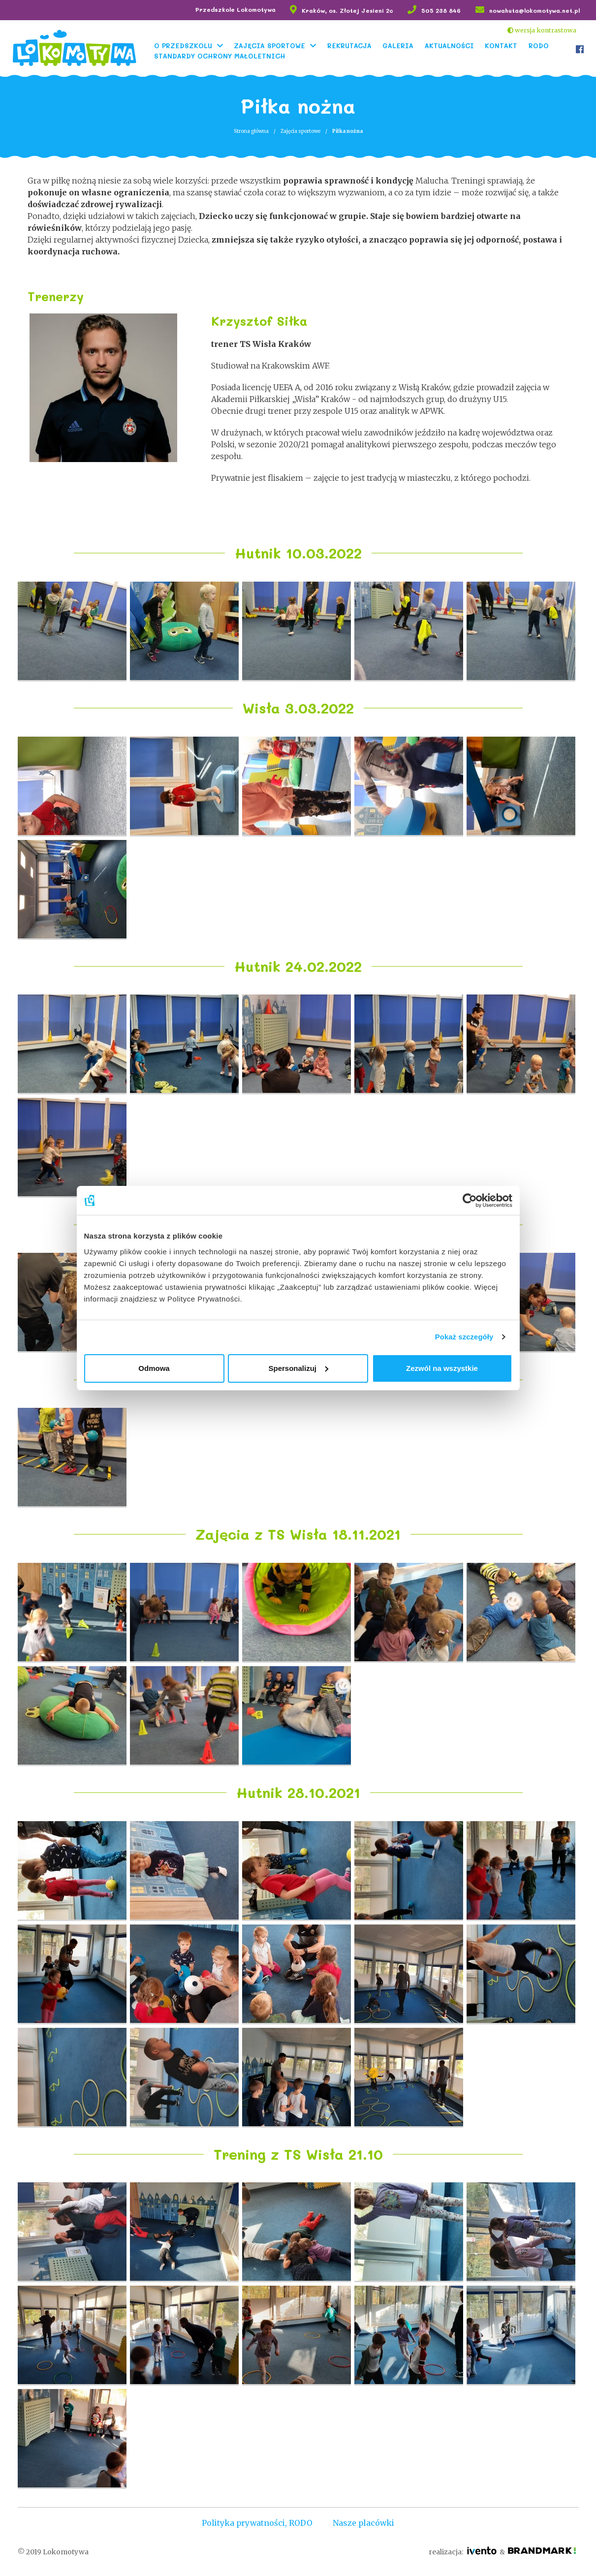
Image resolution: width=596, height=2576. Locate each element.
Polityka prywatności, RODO (256, 2522)
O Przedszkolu (185, 45)
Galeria (399, 45)
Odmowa (153, 1368)
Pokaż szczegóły (463, 1337)
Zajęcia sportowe (271, 45)
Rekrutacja (351, 45)
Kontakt (502, 45)
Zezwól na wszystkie (442, 1368)
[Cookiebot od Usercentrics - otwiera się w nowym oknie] (469, 1200)
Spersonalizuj (298, 1368)
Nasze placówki (364, 2522)
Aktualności (450, 45)
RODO (540, 45)
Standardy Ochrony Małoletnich (221, 55)
